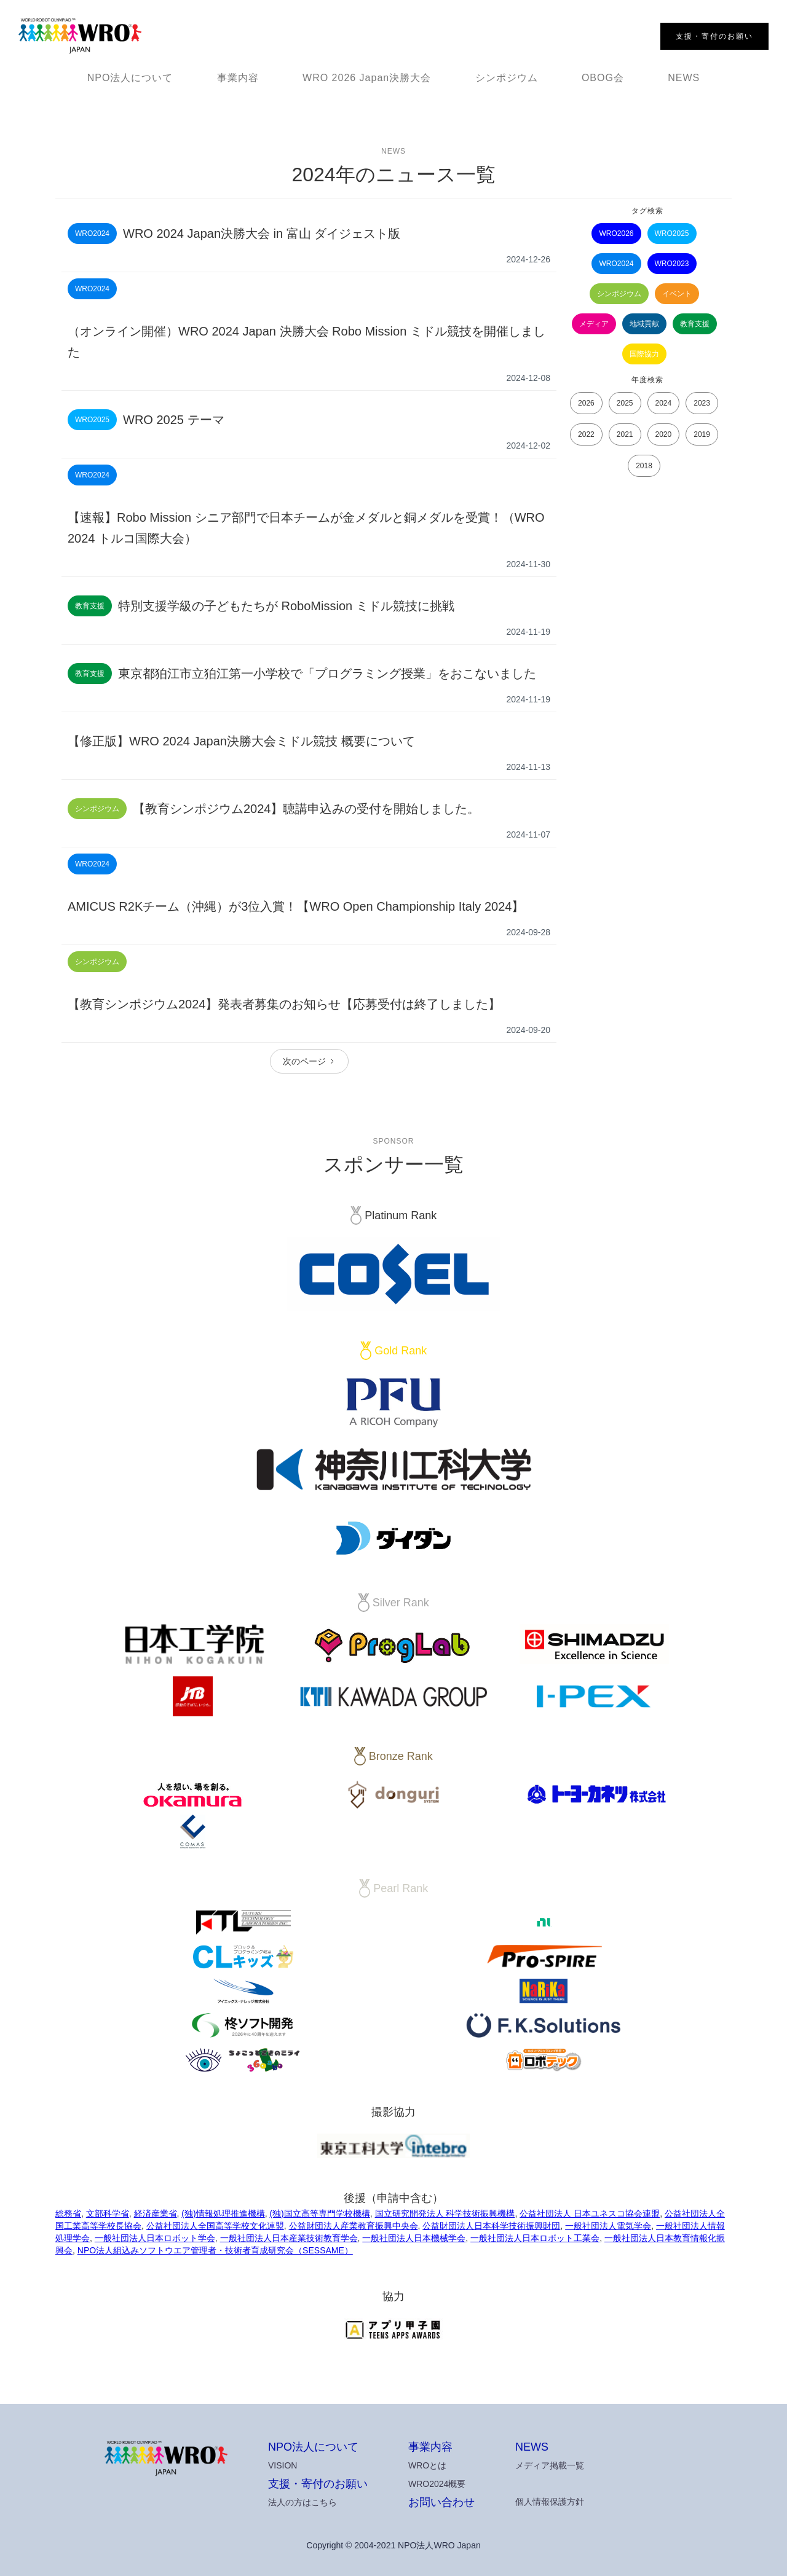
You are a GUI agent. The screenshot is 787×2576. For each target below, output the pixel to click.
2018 (644, 465)
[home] (79, 36)
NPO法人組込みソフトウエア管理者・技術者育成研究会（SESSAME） (215, 2250)
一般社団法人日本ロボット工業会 (534, 2238)
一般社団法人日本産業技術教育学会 (289, 2238)
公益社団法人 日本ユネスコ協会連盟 (590, 2213)
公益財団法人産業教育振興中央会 (353, 2226)
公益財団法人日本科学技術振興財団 (491, 2226)
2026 (586, 403)
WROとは (427, 2465)
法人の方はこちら (302, 2502)
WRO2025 (672, 233)
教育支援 (695, 324)
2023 (702, 403)
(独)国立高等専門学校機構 (319, 2213)
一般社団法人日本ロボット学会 (155, 2238)
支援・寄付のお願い (318, 2484)
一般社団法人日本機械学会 (413, 2238)
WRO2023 (672, 263)
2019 (702, 434)
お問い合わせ (441, 2502)
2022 (586, 434)
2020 (663, 434)
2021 (625, 434)
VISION (282, 2465)
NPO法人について (130, 78)
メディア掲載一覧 (549, 2465)
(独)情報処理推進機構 (222, 2213)
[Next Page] (309, 1061)
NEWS (684, 78)
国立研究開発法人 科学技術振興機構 (445, 2213)
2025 (625, 403)
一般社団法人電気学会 (608, 2226)
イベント (677, 293)
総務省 (68, 2213)
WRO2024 (616, 263)
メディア (594, 324)
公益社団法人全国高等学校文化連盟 (215, 2226)
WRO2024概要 (436, 2484)
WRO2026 (616, 233)
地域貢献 (644, 324)
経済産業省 (155, 2213)
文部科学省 (107, 2213)
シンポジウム (506, 78)
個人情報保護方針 (549, 2502)
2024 (663, 403)
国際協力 (644, 354)
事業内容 (238, 78)
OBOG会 (603, 78)
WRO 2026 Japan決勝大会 (367, 78)
